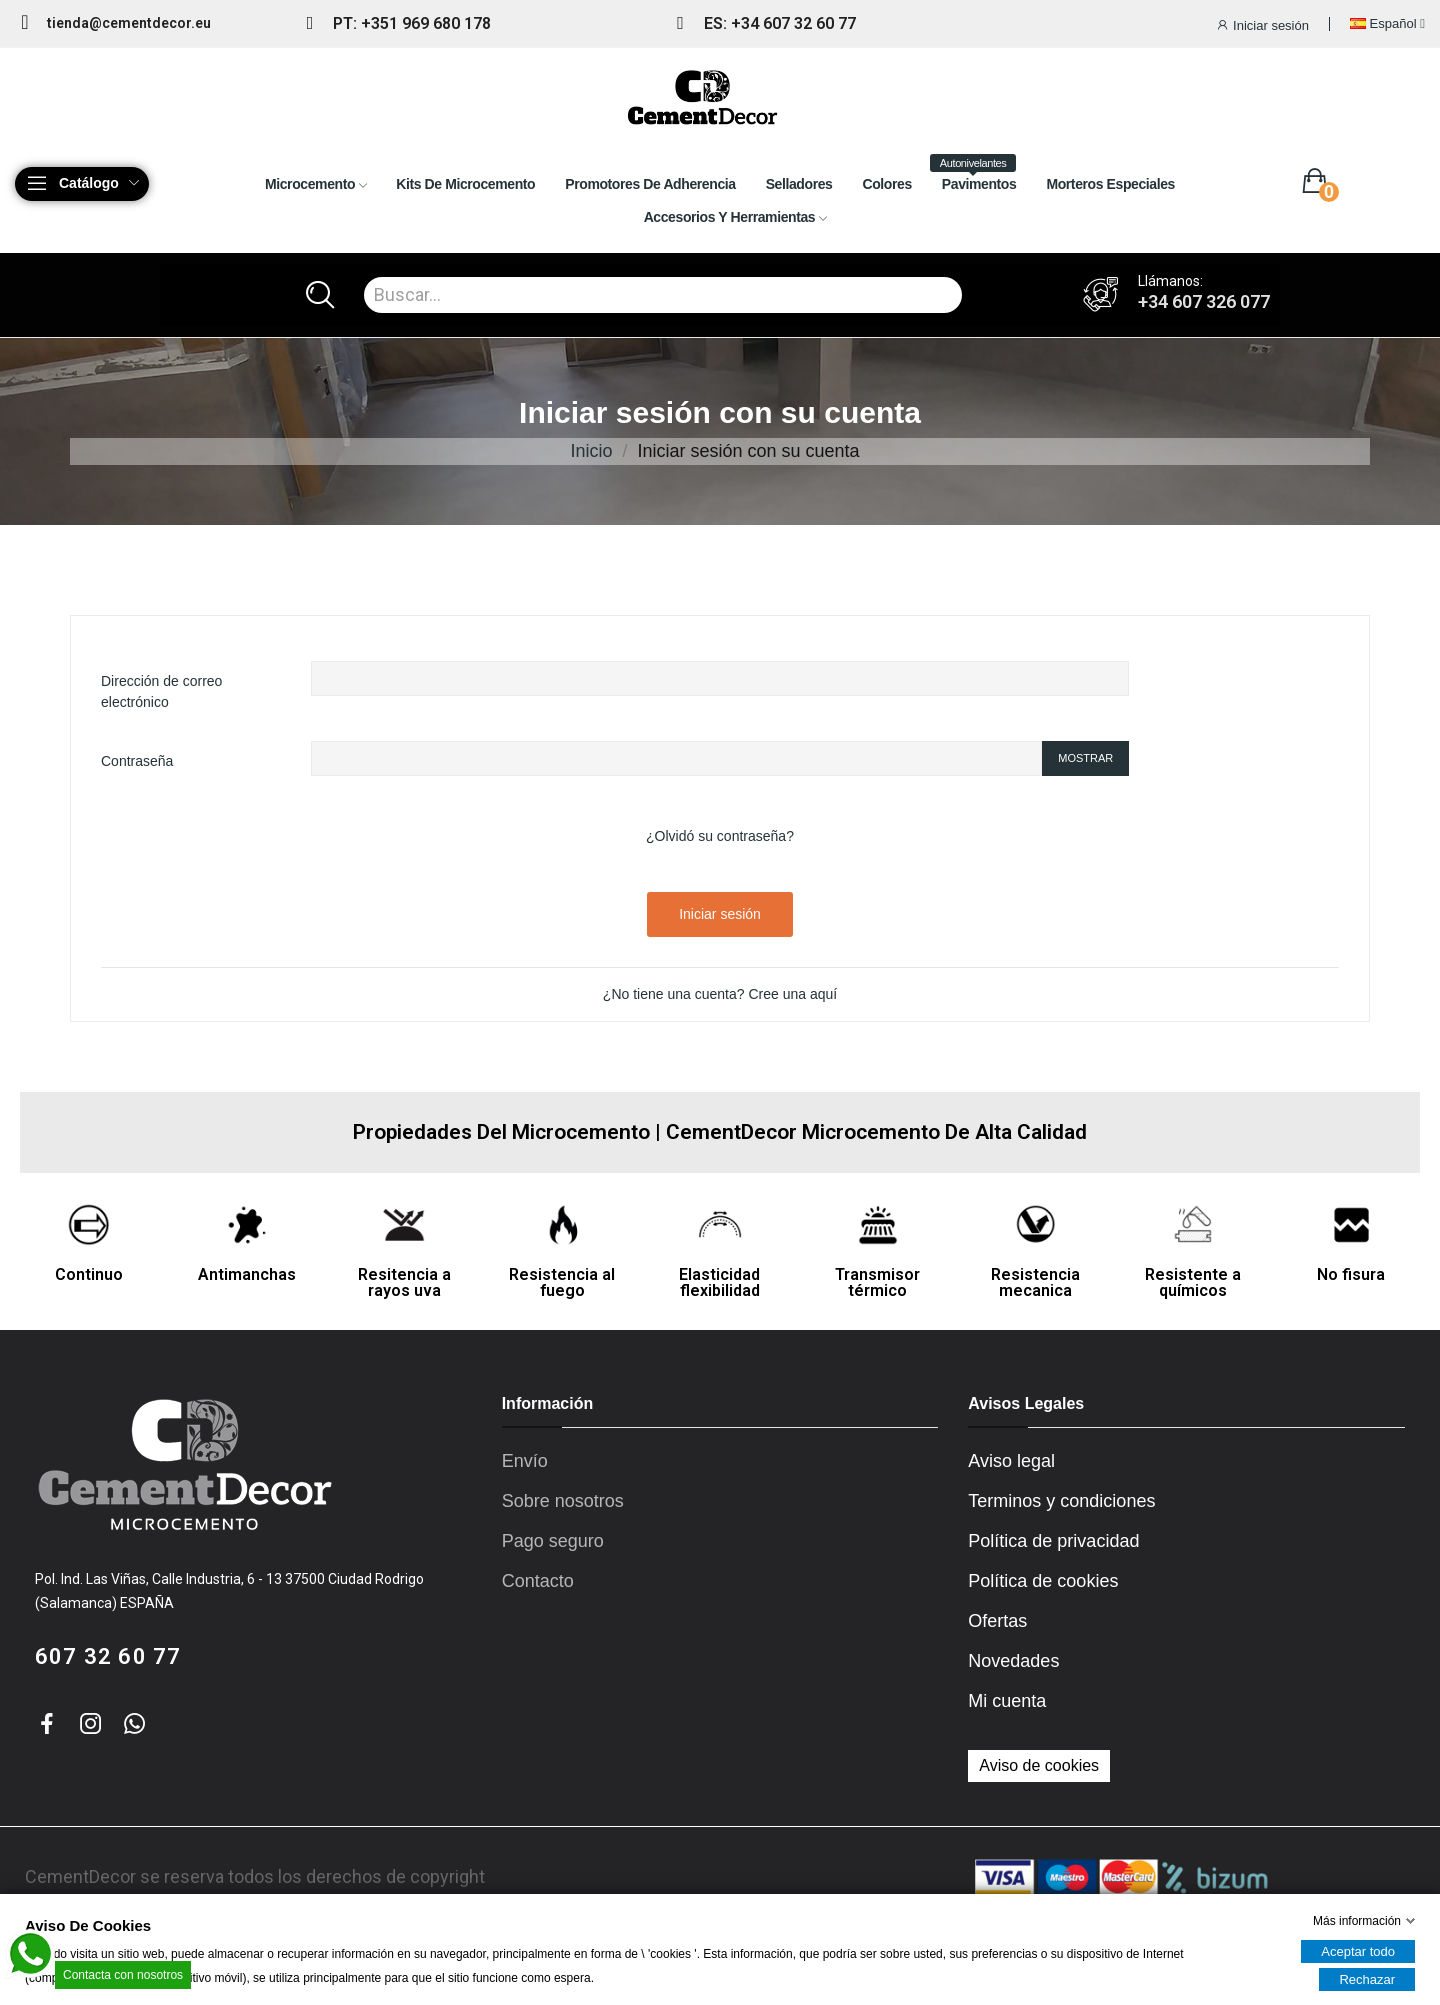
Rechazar (1367, 1979)
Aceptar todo (1358, 1951)
